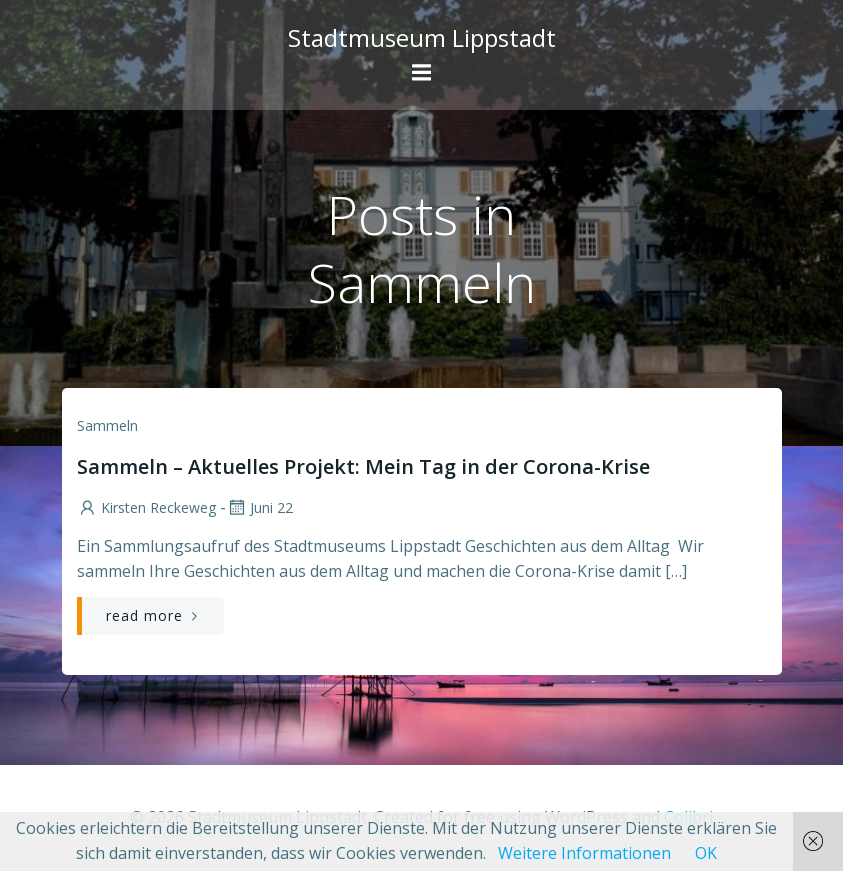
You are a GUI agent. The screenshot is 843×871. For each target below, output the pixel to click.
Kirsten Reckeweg (146, 507)
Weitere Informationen (584, 853)
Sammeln (107, 425)
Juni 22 (259, 507)
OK (706, 853)
